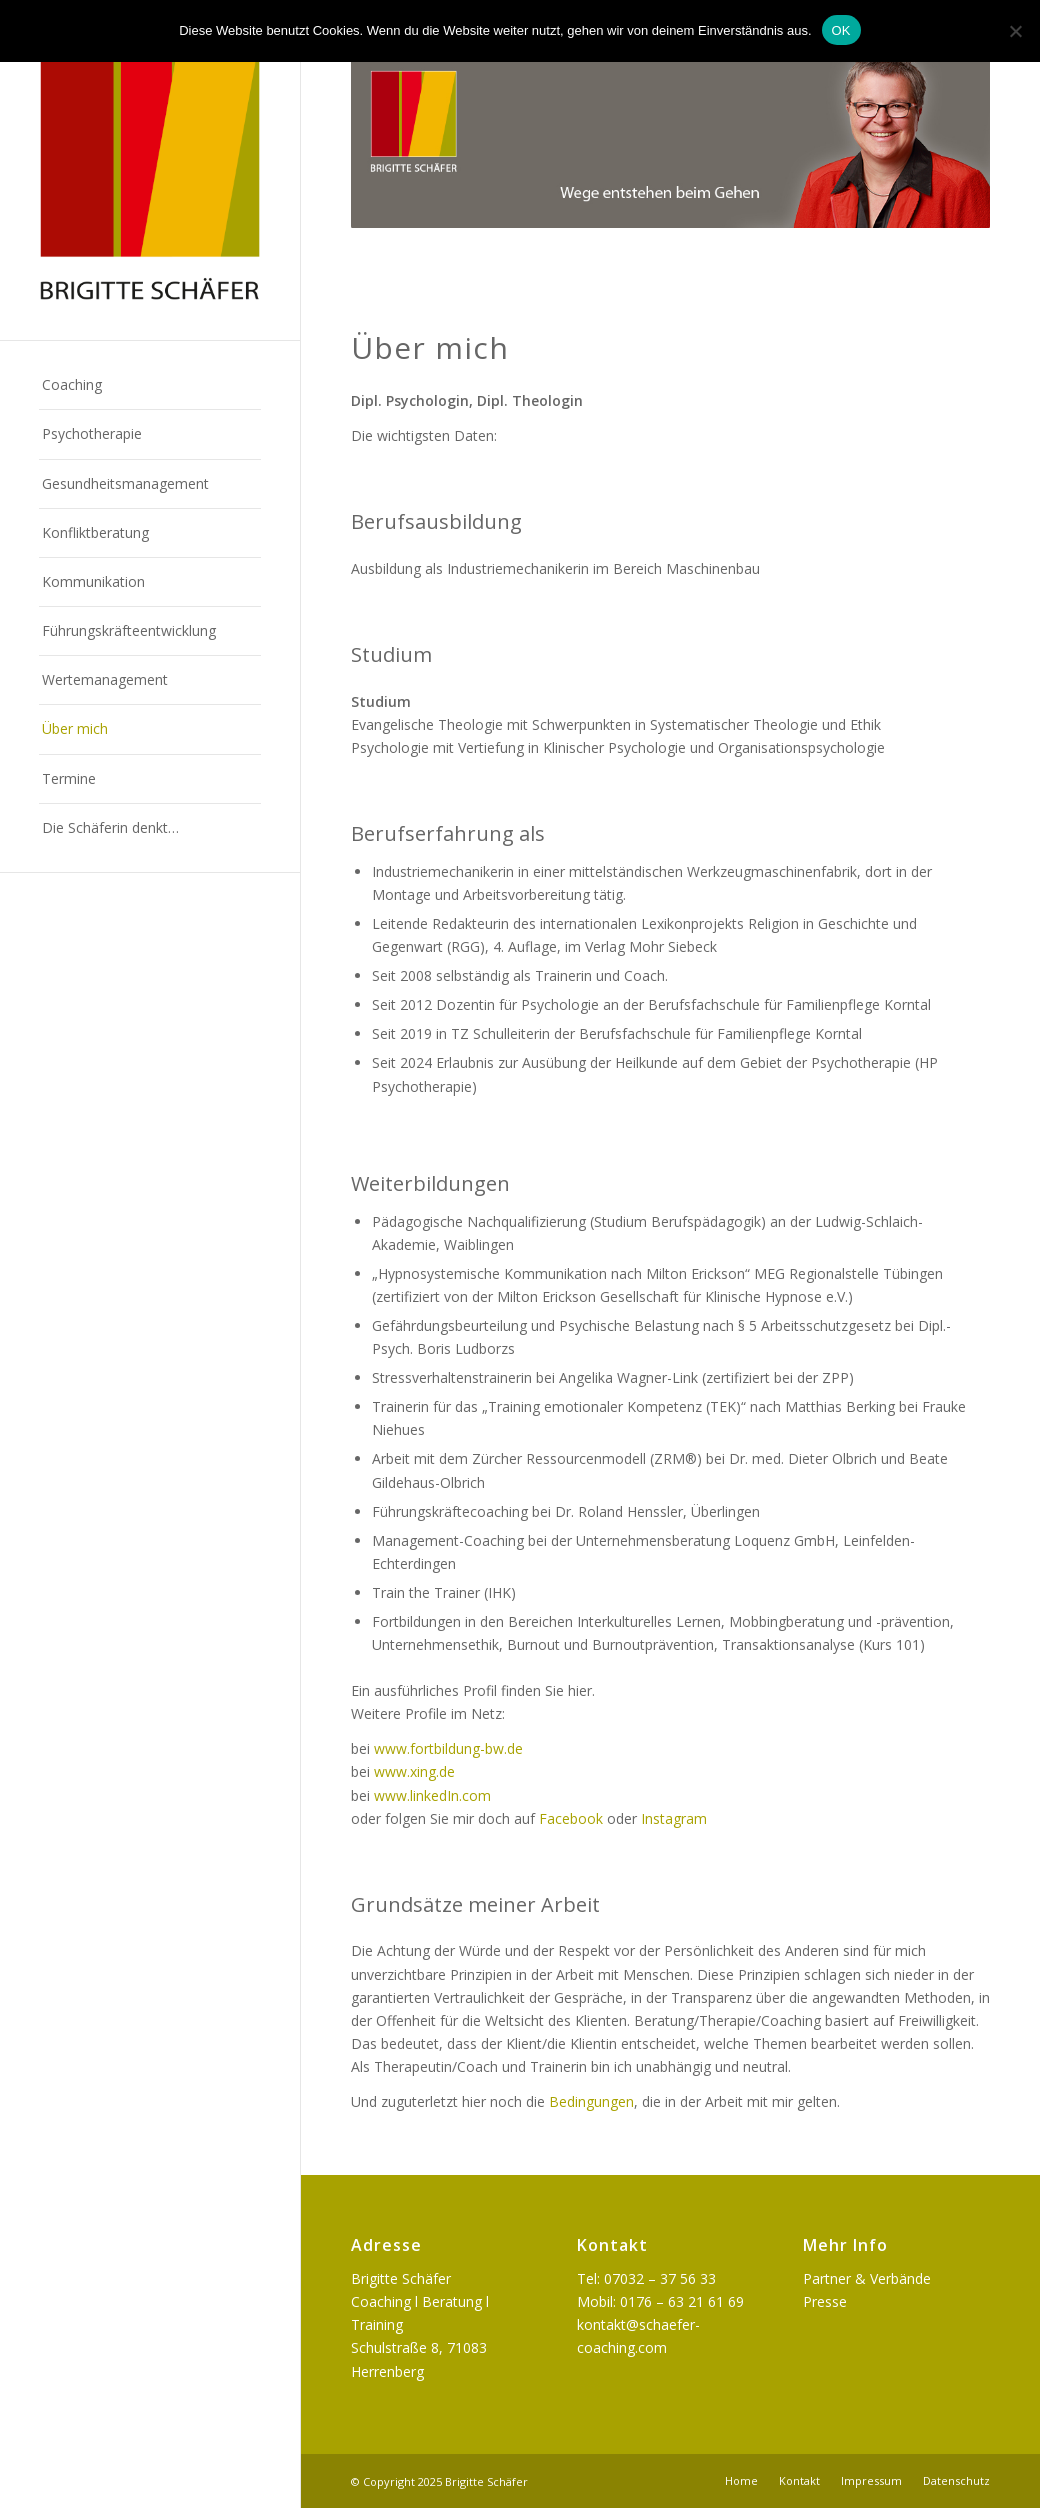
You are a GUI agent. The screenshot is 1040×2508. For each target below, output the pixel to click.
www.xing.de (414, 1771)
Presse (825, 2301)
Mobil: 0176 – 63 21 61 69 (660, 2301)
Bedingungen (591, 2101)
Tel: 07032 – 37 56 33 (646, 2278)
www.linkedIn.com (432, 1795)
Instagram (674, 1818)
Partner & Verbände (867, 2278)
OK (841, 30)
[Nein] (1015, 31)
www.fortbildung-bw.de (448, 1748)
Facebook (571, 1818)
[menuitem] (150, 385)
